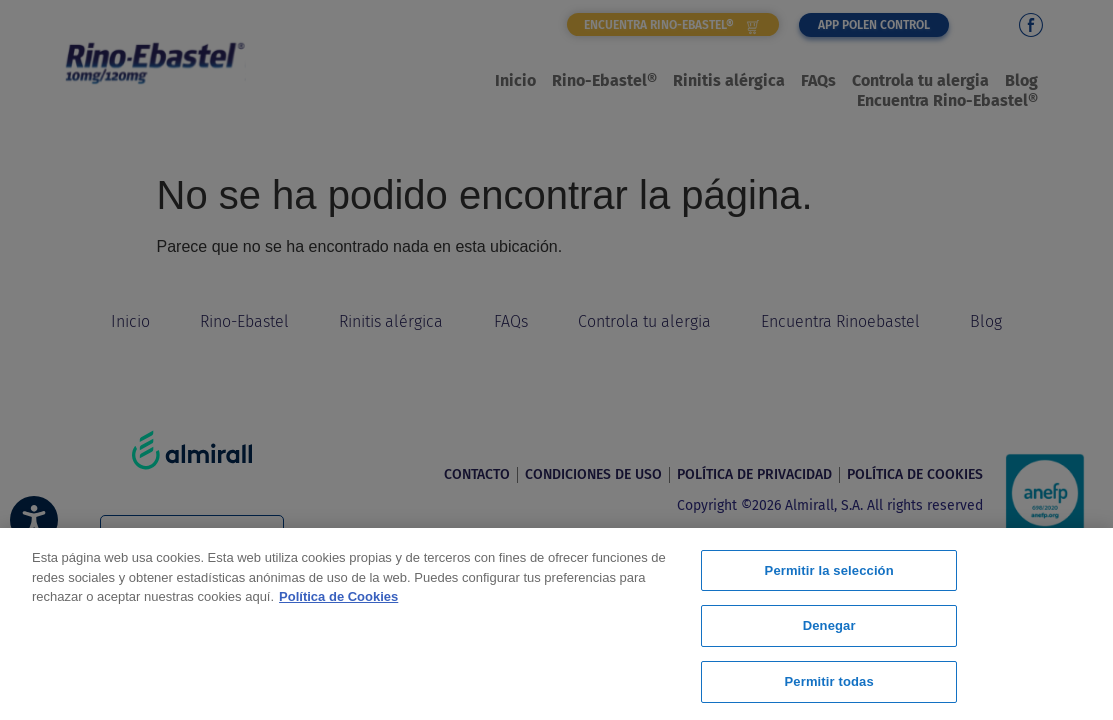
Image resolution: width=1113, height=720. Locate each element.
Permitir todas (829, 678)
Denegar (829, 627)
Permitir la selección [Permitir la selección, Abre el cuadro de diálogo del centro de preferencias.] (829, 575)
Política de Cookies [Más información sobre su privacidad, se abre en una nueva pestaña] (338, 598)
